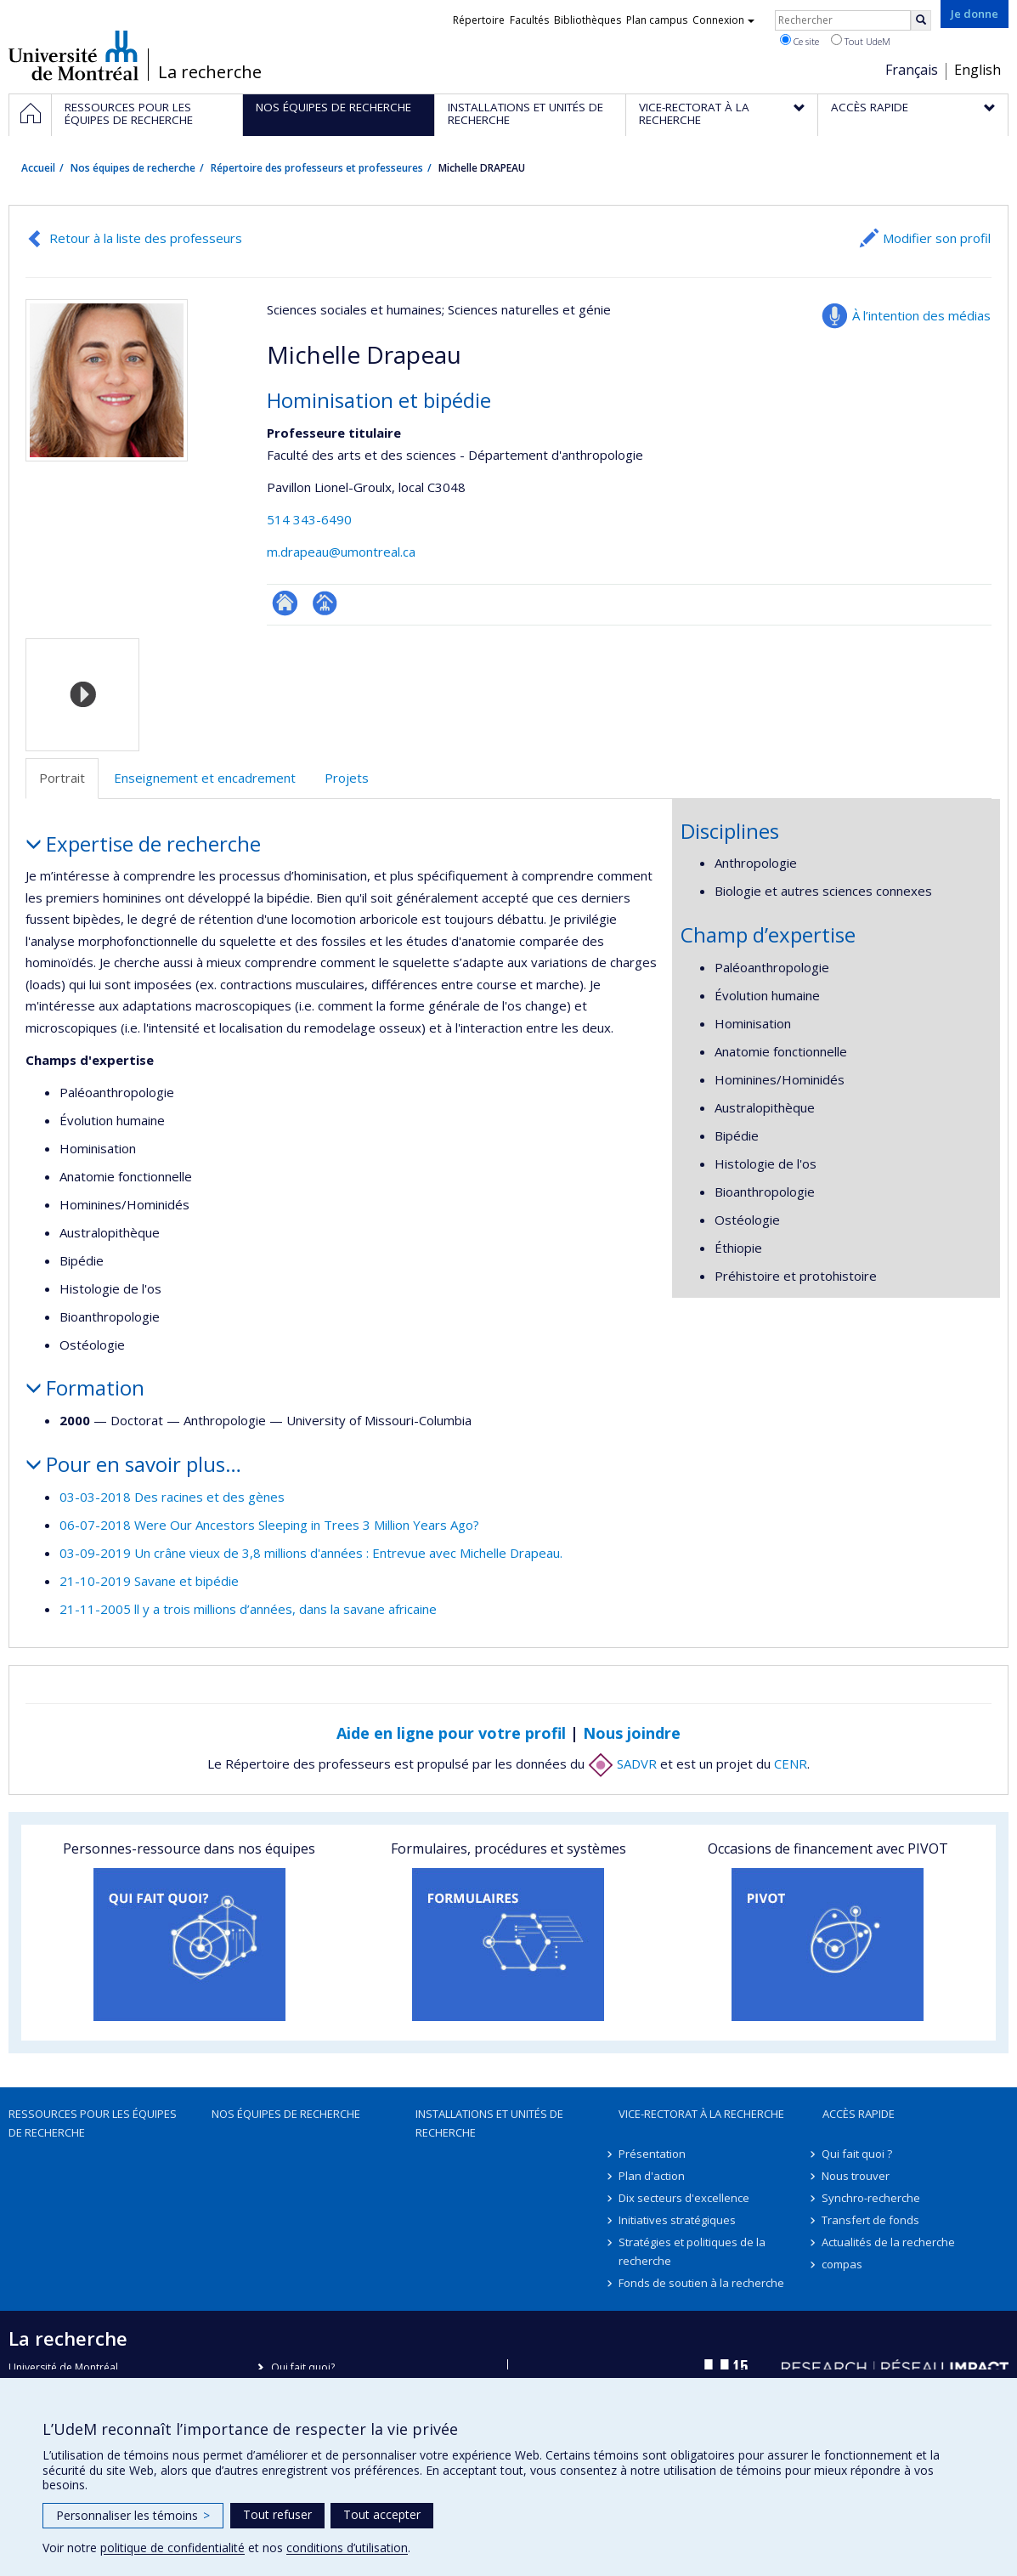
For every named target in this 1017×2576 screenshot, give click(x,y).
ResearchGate (285, 603)
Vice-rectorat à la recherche (701, 2113)
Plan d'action (652, 2175)
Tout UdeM (860, 41)
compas (842, 2264)
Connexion (723, 20)
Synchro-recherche (871, 2197)
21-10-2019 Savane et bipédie (149, 1580)
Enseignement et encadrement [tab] (205, 777)
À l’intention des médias (921, 315)
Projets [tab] (347, 777)
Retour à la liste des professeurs (145, 237)
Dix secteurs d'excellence (684, 2197)
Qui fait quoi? (303, 2367)
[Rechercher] (921, 20)
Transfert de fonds (871, 2220)
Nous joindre (632, 1733)
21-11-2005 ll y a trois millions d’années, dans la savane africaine (248, 1608)
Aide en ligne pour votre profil (451, 1733)
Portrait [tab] (62, 777)
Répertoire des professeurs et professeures (317, 168)
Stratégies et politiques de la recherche (692, 2251)
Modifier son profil (937, 237)
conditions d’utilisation (347, 2547)
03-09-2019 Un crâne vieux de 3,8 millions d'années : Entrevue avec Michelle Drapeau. (310, 1552)
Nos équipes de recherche (133, 168)
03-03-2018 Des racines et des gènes (172, 1496)
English (977, 69)
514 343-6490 (309, 519)
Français (911, 69)
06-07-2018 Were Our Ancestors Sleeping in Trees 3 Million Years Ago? (269, 1524)
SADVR (622, 1763)
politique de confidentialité (172, 2547)
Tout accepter (382, 2514)
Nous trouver (856, 2175)
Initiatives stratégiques (677, 2220)
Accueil (38, 168)
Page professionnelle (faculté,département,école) (325, 603)
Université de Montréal (73, 55)
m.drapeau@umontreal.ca (341, 551)
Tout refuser (277, 2514)
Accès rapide (858, 2113)
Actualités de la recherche (889, 2242)
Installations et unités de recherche (489, 2123)
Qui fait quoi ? (857, 2153)
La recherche (210, 72)
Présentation (652, 2153)
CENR (790, 1763)
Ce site (799, 41)
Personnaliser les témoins (133, 2515)
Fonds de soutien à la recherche (701, 2282)
